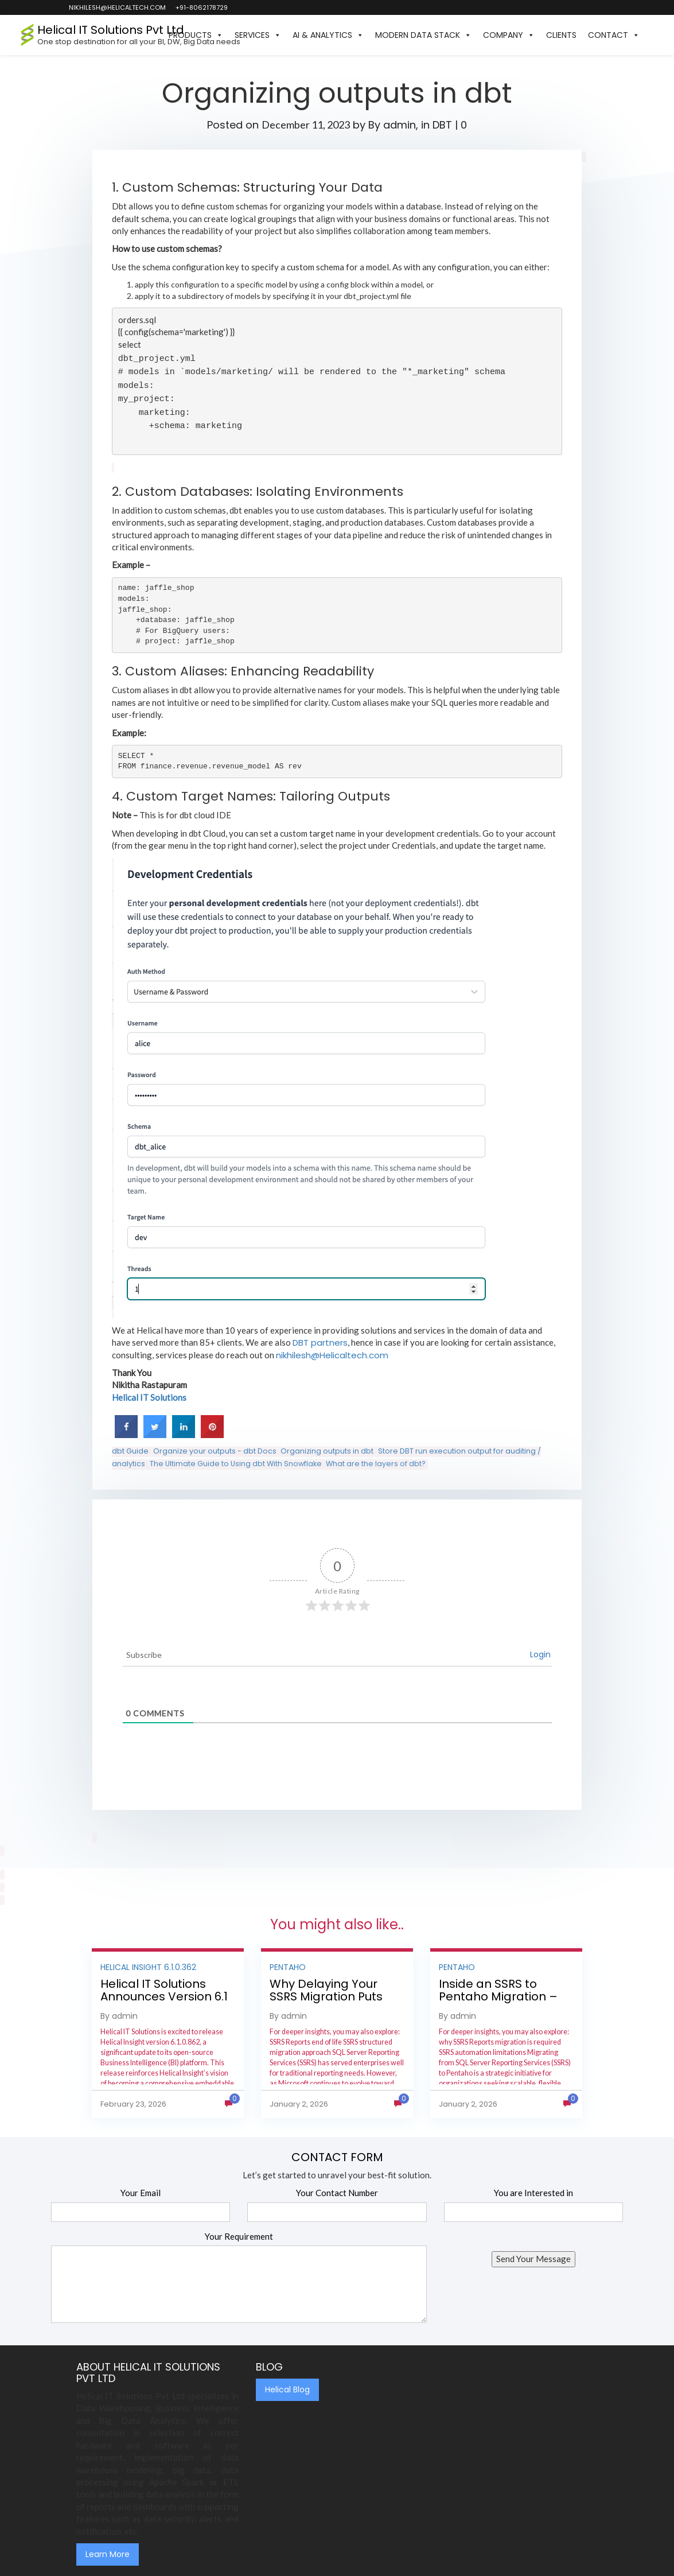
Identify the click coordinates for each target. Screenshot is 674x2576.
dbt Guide (130, 1451)
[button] (651, 35)
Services (258, 35)
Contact (614, 35)
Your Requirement (239, 2236)
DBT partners (320, 1342)
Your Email (140, 2193)
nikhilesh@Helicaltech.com (332, 1355)
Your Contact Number (337, 2193)
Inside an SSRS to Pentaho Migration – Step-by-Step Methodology (498, 2003)
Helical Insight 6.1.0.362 (148, 1967)
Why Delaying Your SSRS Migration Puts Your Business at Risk (329, 1996)
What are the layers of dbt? (376, 1463)
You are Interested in (533, 2193)
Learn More (107, 2554)
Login (540, 1654)
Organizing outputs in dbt (326, 1451)
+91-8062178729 (201, 7)
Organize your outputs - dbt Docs (214, 1451)
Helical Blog (287, 2389)
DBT (442, 125)
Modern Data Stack (423, 35)
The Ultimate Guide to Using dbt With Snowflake (236, 1463)
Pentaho (288, 1967)
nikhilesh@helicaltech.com (117, 7)
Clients (561, 35)
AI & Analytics (328, 35)
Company (509, 35)
